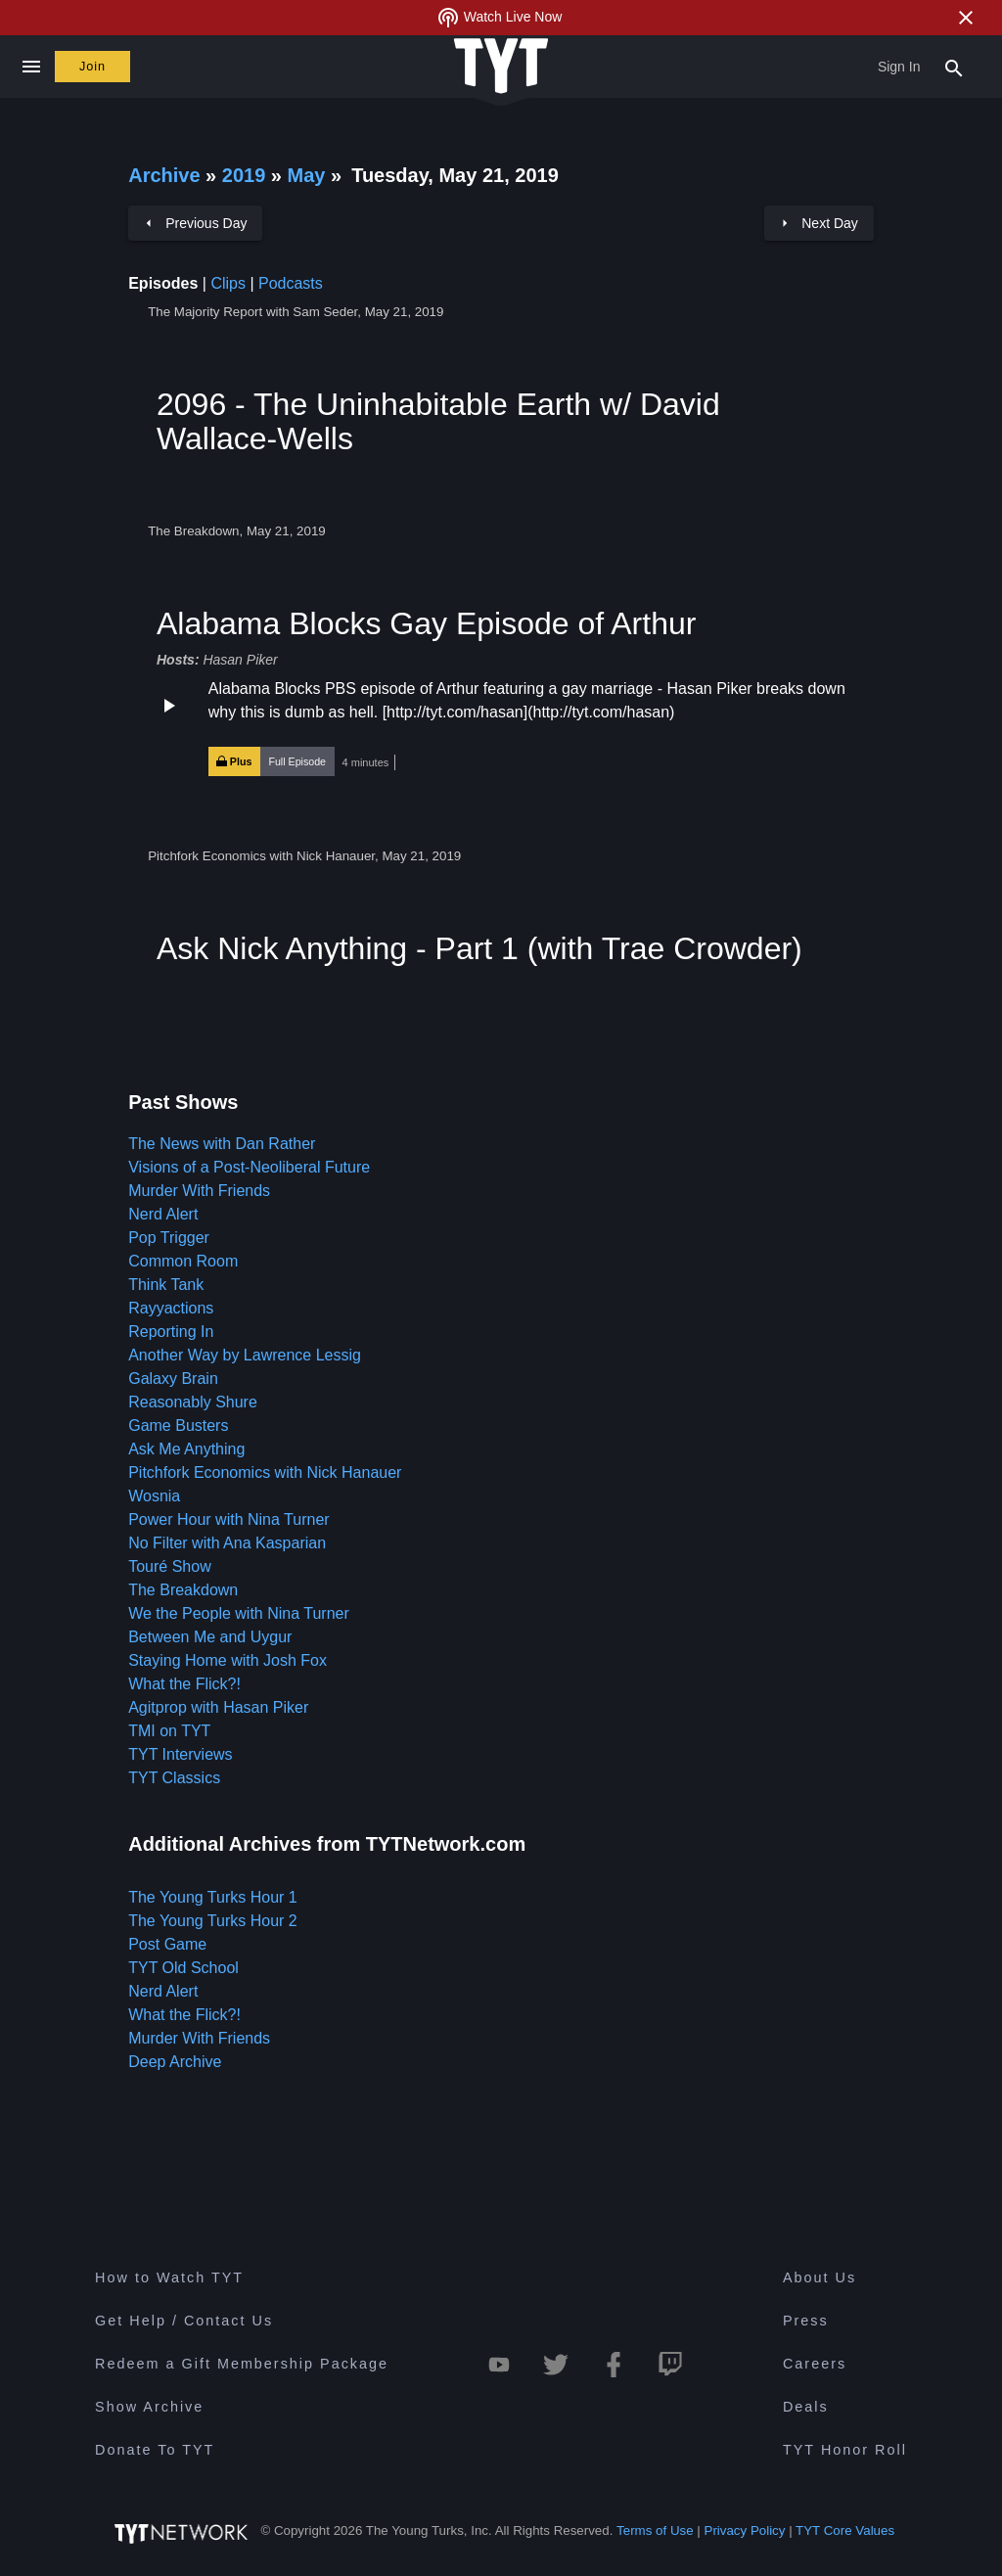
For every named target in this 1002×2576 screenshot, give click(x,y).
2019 (244, 175)
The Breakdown (183, 1590)
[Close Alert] (966, 17)
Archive (164, 175)
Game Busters (178, 1425)
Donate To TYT (154, 2450)
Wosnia (154, 1496)
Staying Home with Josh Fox (227, 1660)
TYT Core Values (845, 2530)
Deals (806, 2407)
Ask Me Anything (186, 1449)
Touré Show (169, 1566)
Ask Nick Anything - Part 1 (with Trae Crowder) (479, 948)
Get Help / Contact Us (184, 2320)
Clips (228, 283)
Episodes (163, 283)
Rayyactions (170, 1308)
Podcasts (290, 283)
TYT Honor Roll (845, 2450)
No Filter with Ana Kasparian (227, 1543)
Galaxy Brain (173, 1378)
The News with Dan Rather (221, 1143)
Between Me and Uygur (210, 1637)
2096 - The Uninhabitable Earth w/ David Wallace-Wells (438, 421)
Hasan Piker (240, 659)
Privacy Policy (745, 2530)
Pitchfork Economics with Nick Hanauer (264, 1472)
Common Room (183, 1261)
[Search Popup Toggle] (954, 66)
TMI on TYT (169, 1731)
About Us (819, 2277)
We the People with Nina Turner (238, 1613)
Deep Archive (174, 2061)
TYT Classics (174, 1778)
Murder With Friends (199, 1190)
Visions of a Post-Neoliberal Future (249, 1167)
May (309, 175)
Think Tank (166, 1284)
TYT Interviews (180, 1754)
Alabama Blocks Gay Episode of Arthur (426, 623)
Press (806, 2320)
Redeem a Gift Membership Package (241, 2363)
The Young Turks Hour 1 (212, 1897)
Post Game (167, 1944)
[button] (501, 727)
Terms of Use (655, 2530)
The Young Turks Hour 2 (212, 1920)
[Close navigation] (31, 66)
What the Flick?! (184, 1684)
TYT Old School (183, 1967)
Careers (814, 2363)
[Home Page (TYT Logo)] (501, 67)
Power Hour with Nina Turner (228, 1519)
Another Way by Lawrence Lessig (244, 1355)
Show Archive (149, 2407)
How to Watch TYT (169, 2277)
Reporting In (170, 1331)
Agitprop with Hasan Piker (218, 1707)
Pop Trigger (168, 1237)
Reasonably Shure (192, 1402)
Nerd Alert (163, 1214)
